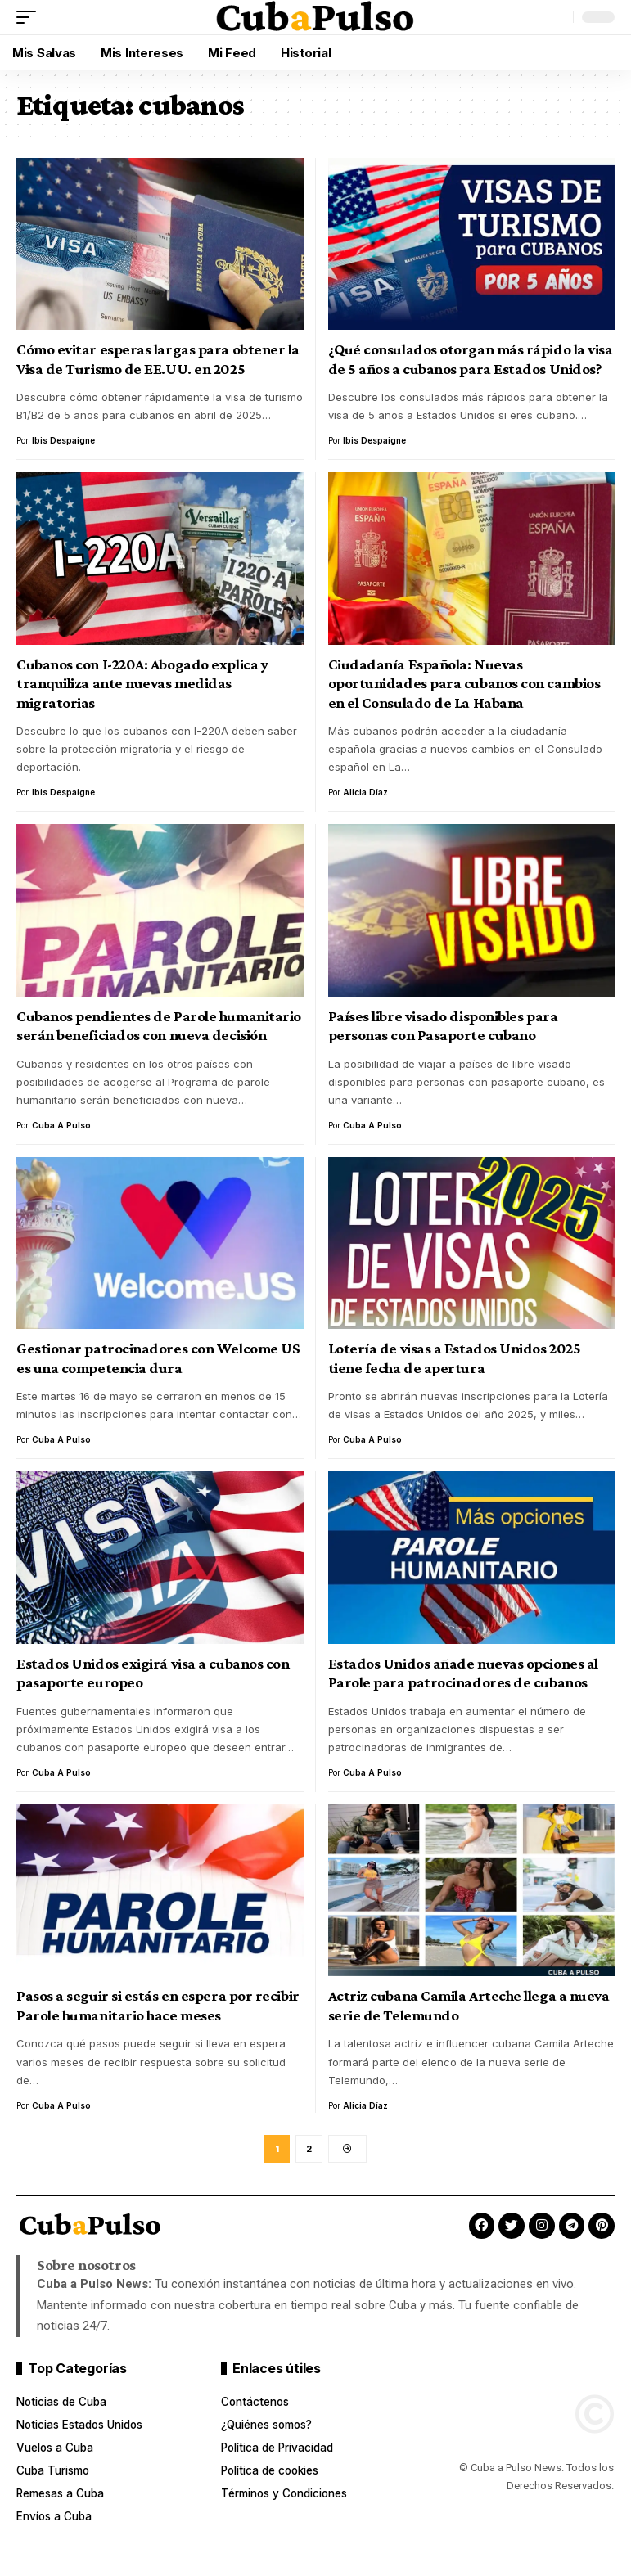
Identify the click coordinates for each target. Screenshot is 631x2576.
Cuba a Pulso (61, 1125)
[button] (30, 17)
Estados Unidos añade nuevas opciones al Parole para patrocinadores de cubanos (463, 1673)
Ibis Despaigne (63, 440)
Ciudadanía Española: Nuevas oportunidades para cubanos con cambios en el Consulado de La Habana (464, 683)
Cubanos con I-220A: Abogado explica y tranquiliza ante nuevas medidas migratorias (142, 683)
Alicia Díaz (365, 792)
